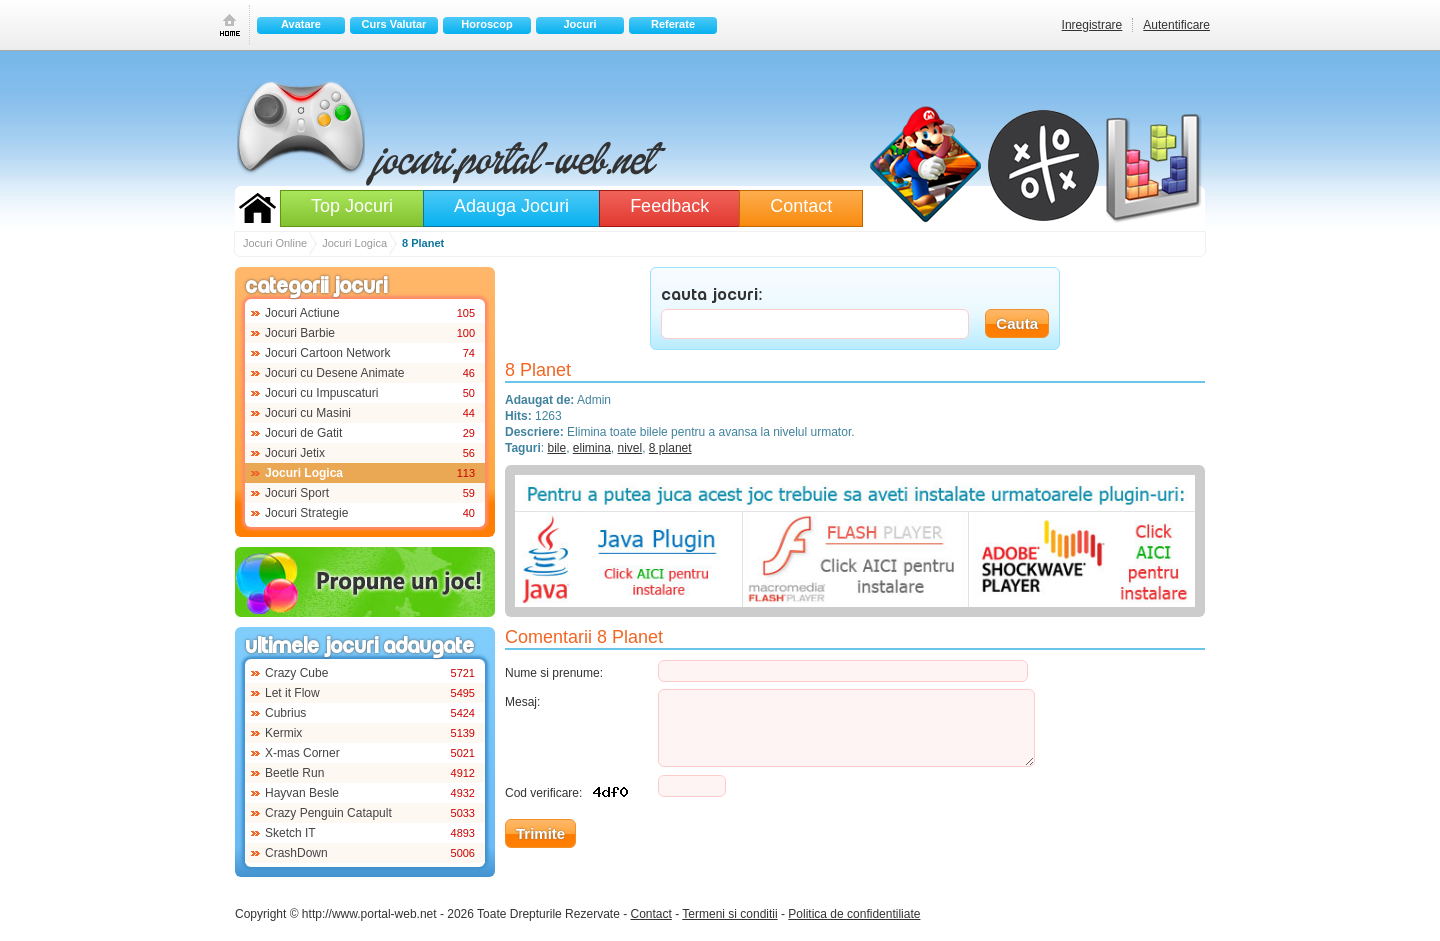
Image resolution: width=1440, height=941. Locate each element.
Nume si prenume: (554, 673)
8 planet (670, 448)
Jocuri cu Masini (308, 413)
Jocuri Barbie (300, 333)
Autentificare (1176, 25)
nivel (630, 448)
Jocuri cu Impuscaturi (321, 393)
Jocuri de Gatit (303, 433)
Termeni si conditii (729, 914)
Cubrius (285, 713)
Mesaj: (522, 702)
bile (556, 448)
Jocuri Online (257, 208)
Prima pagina (230, 24)
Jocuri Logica (304, 473)
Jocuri (579, 24)
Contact (801, 206)
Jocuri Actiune (302, 313)
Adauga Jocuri (511, 206)
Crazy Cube (296, 673)
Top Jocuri (352, 206)
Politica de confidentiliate (854, 914)
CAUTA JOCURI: (712, 296)
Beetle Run (294, 773)
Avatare (301, 24)
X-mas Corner (302, 753)
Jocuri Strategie (306, 513)
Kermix (283, 733)
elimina (592, 448)
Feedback (669, 206)
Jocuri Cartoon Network (327, 353)
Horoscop (486, 24)
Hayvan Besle (302, 793)
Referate (673, 24)
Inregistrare (1092, 25)
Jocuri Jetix (295, 453)
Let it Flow (292, 693)
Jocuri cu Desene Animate (334, 373)
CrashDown (296, 853)
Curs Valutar (394, 24)
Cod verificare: (570, 790)
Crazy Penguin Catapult (328, 813)
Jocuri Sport (297, 493)
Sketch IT (290, 833)
